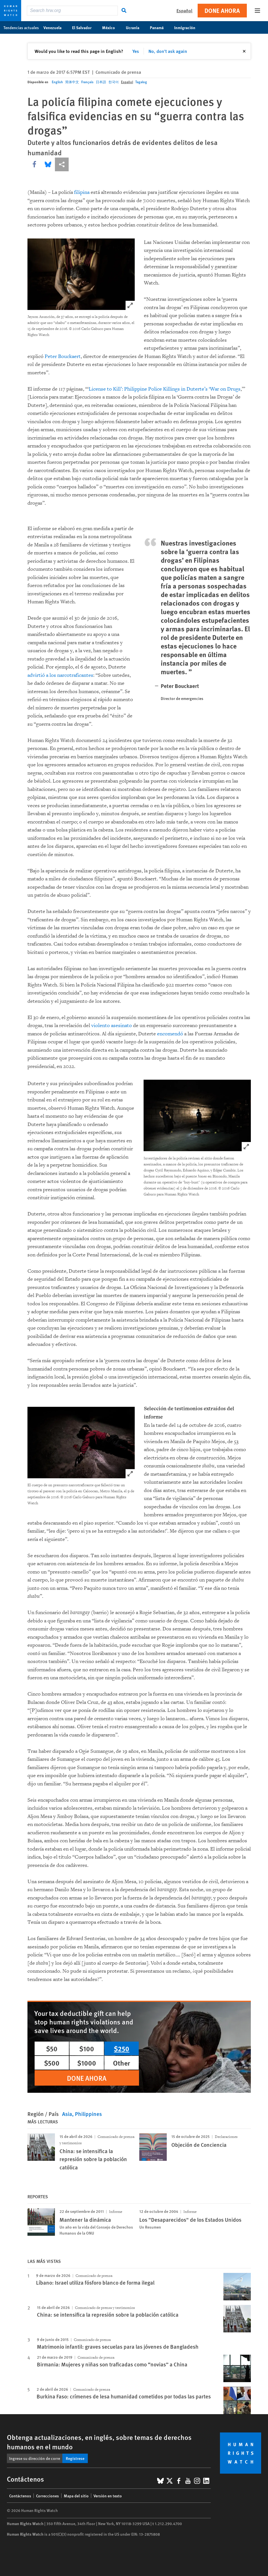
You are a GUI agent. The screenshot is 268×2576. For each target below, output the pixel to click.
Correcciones (47, 2496)
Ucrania (135, 27)
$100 (86, 2048)
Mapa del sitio (76, 2496)
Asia (67, 2114)
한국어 (113, 81)
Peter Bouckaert (63, 356)
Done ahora (222, 10)
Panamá (160, 27)
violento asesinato (111, 1025)
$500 (51, 2063)
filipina (82, 192)
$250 (121, 2048)
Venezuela (55, 27)
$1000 (86, 2063)
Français (87, 81)
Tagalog (141, 81)
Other (121, 2063)
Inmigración (187, 27)
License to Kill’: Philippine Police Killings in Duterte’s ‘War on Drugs (165, 389)
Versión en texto (108, 2496)
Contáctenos (20, 2496)
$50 (51, 2048)
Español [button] (184, 10)
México (111, 27)
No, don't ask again (167, 51)
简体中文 (72, 81)
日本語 (101, 81)
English (57, 81)
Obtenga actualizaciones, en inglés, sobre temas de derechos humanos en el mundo (99, 2441)
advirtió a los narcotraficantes (60, 675)
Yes (135, 51)
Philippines (88, 2114)
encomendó (170, 1034)
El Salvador (85, 27)
